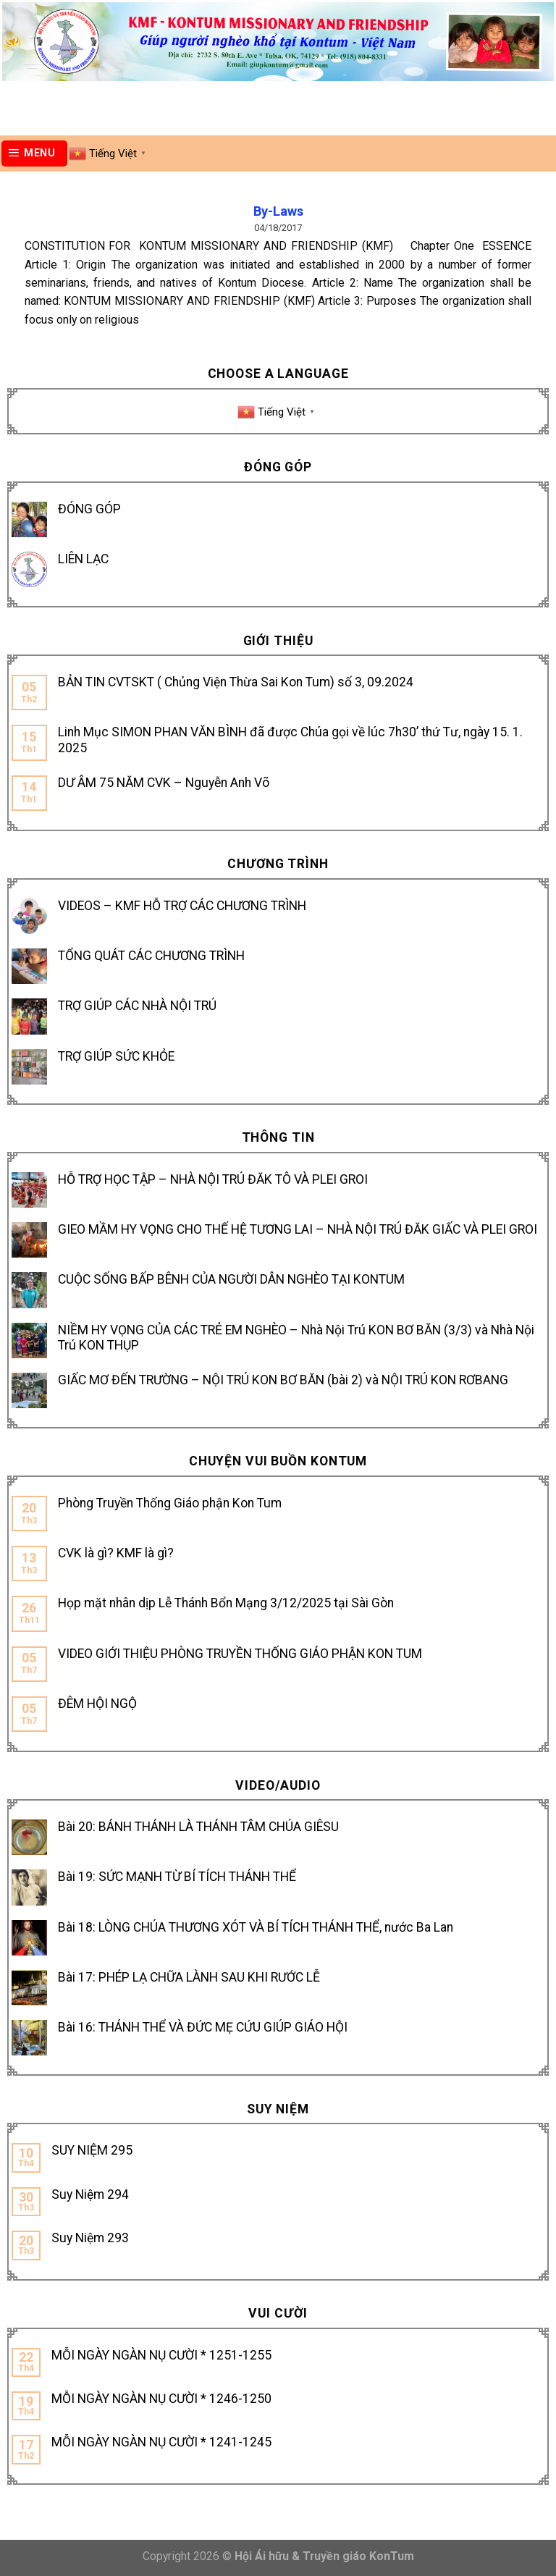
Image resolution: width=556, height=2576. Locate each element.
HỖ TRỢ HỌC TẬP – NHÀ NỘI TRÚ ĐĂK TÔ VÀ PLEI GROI (213, 1179)
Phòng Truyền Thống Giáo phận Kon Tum (170, 1503)
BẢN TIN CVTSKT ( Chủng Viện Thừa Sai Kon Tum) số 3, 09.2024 (235, 682)
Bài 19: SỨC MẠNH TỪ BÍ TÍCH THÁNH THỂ (177, 1876)
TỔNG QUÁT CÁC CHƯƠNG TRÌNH (151, 955)
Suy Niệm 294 (90, 2194)
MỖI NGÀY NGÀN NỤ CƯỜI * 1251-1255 (161, 2355)
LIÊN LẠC (83, 559)
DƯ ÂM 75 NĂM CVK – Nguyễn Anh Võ (163, 782)
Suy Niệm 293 (90, 2238)
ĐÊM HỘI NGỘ (97, 1703)
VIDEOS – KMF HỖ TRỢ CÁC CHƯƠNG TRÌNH (182, 905)
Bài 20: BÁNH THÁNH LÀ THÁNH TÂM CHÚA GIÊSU (198, 1826)
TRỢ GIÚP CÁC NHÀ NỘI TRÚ (137, 1005)
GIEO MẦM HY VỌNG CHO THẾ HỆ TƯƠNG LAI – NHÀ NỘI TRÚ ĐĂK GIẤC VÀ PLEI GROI (297, 1229)
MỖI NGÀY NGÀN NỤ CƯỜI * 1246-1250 (161, 2398)
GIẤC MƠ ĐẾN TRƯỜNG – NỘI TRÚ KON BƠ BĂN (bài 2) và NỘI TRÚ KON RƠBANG (283, 1380)
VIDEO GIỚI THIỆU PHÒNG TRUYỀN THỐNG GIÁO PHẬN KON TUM (240, 1653)
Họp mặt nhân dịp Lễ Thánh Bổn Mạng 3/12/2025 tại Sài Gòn (226, 1603)
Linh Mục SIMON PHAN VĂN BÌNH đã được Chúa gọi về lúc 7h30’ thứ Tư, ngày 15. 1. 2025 (290, 739)
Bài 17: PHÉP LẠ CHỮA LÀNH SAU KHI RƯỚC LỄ (189, 1977)
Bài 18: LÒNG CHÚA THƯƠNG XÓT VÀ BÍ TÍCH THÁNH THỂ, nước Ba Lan (255, 1927)
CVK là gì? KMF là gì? (116, 1553)
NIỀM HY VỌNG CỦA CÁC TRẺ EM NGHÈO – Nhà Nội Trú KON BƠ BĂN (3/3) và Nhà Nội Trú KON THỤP (296, 1337)
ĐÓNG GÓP (89, 509)
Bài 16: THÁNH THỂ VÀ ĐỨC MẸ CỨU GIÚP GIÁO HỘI (203, 2027)
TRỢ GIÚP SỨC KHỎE (116, 1056)
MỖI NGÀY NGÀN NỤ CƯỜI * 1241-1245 (161, 2442)
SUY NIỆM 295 (91, 2150)
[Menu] (34, 153)
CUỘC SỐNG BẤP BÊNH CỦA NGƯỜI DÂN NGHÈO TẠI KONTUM (231, 1279)
